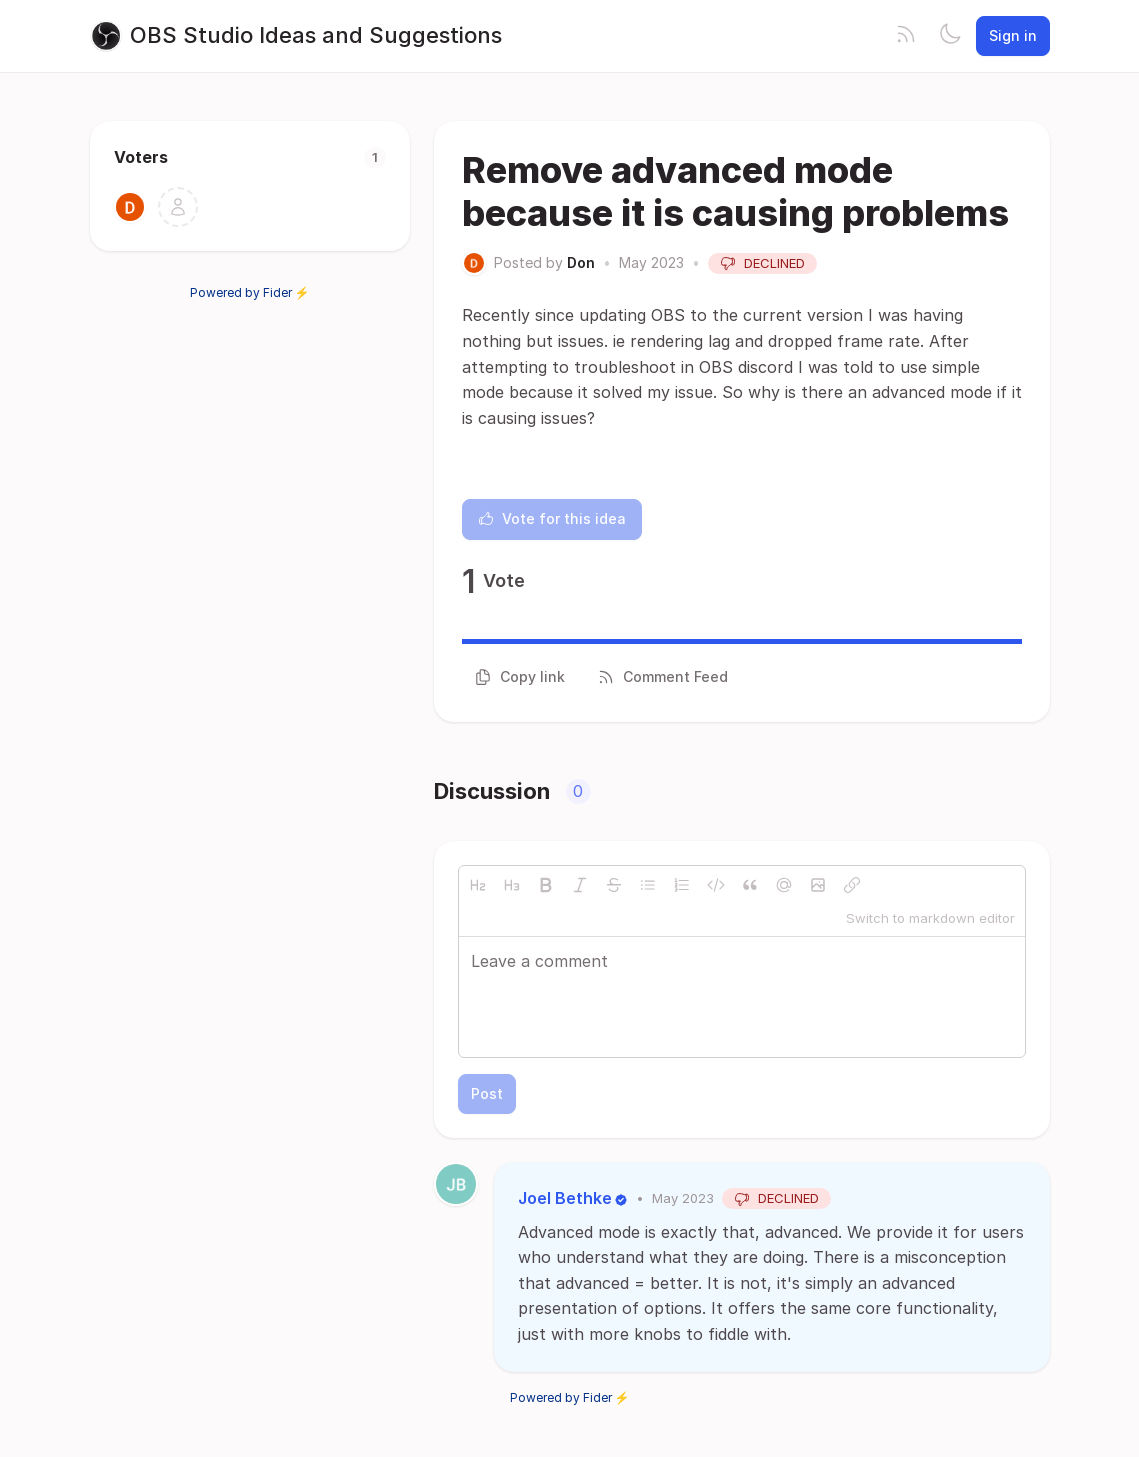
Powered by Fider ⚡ (250, 292)
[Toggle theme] (950, 36)
